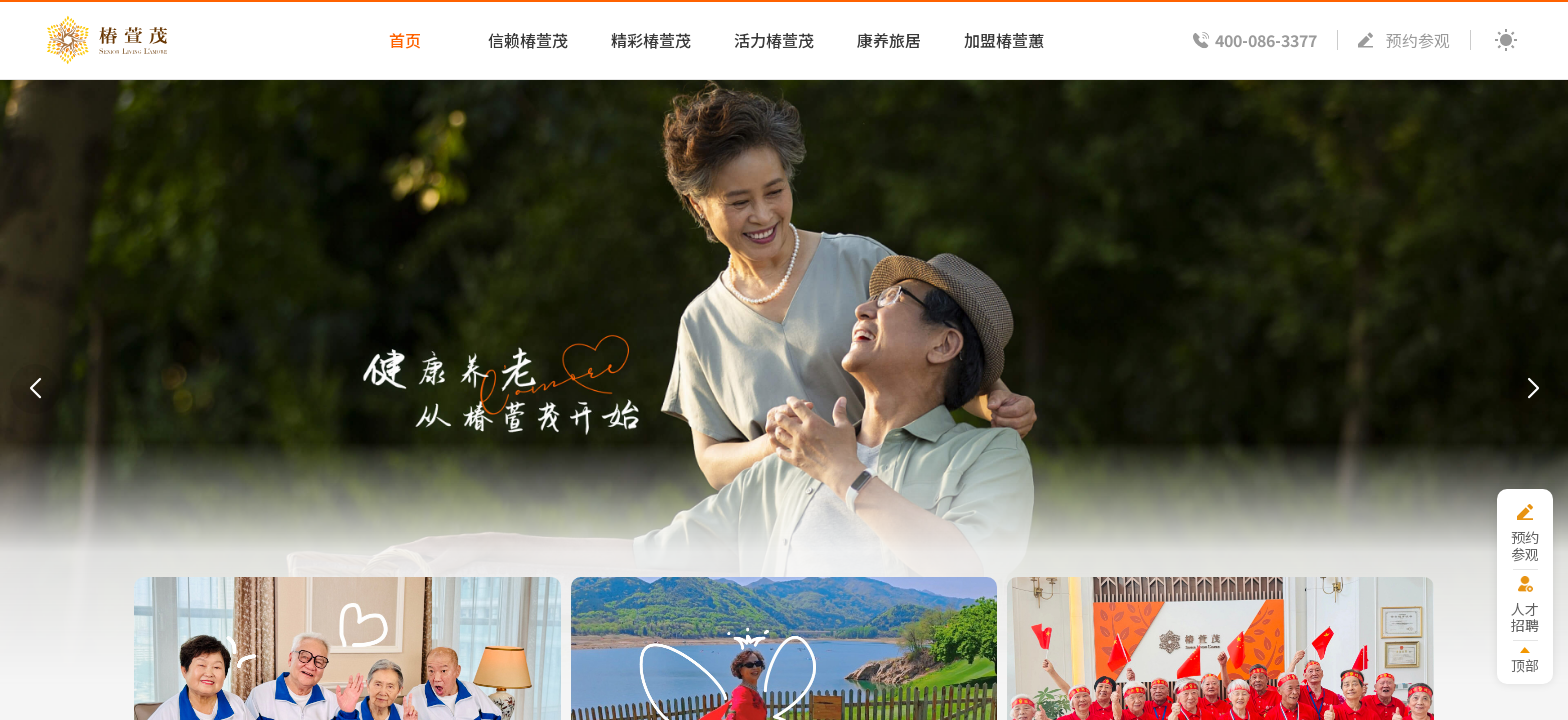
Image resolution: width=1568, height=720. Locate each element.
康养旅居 (889, 40)
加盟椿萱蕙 (1004, 40)
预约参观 (1418, 40)
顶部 (1525, 664)
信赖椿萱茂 (528, 40)
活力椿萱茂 (774, 40)
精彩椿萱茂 (651, 40)
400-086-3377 (1266, 40)
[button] (35, 389)
